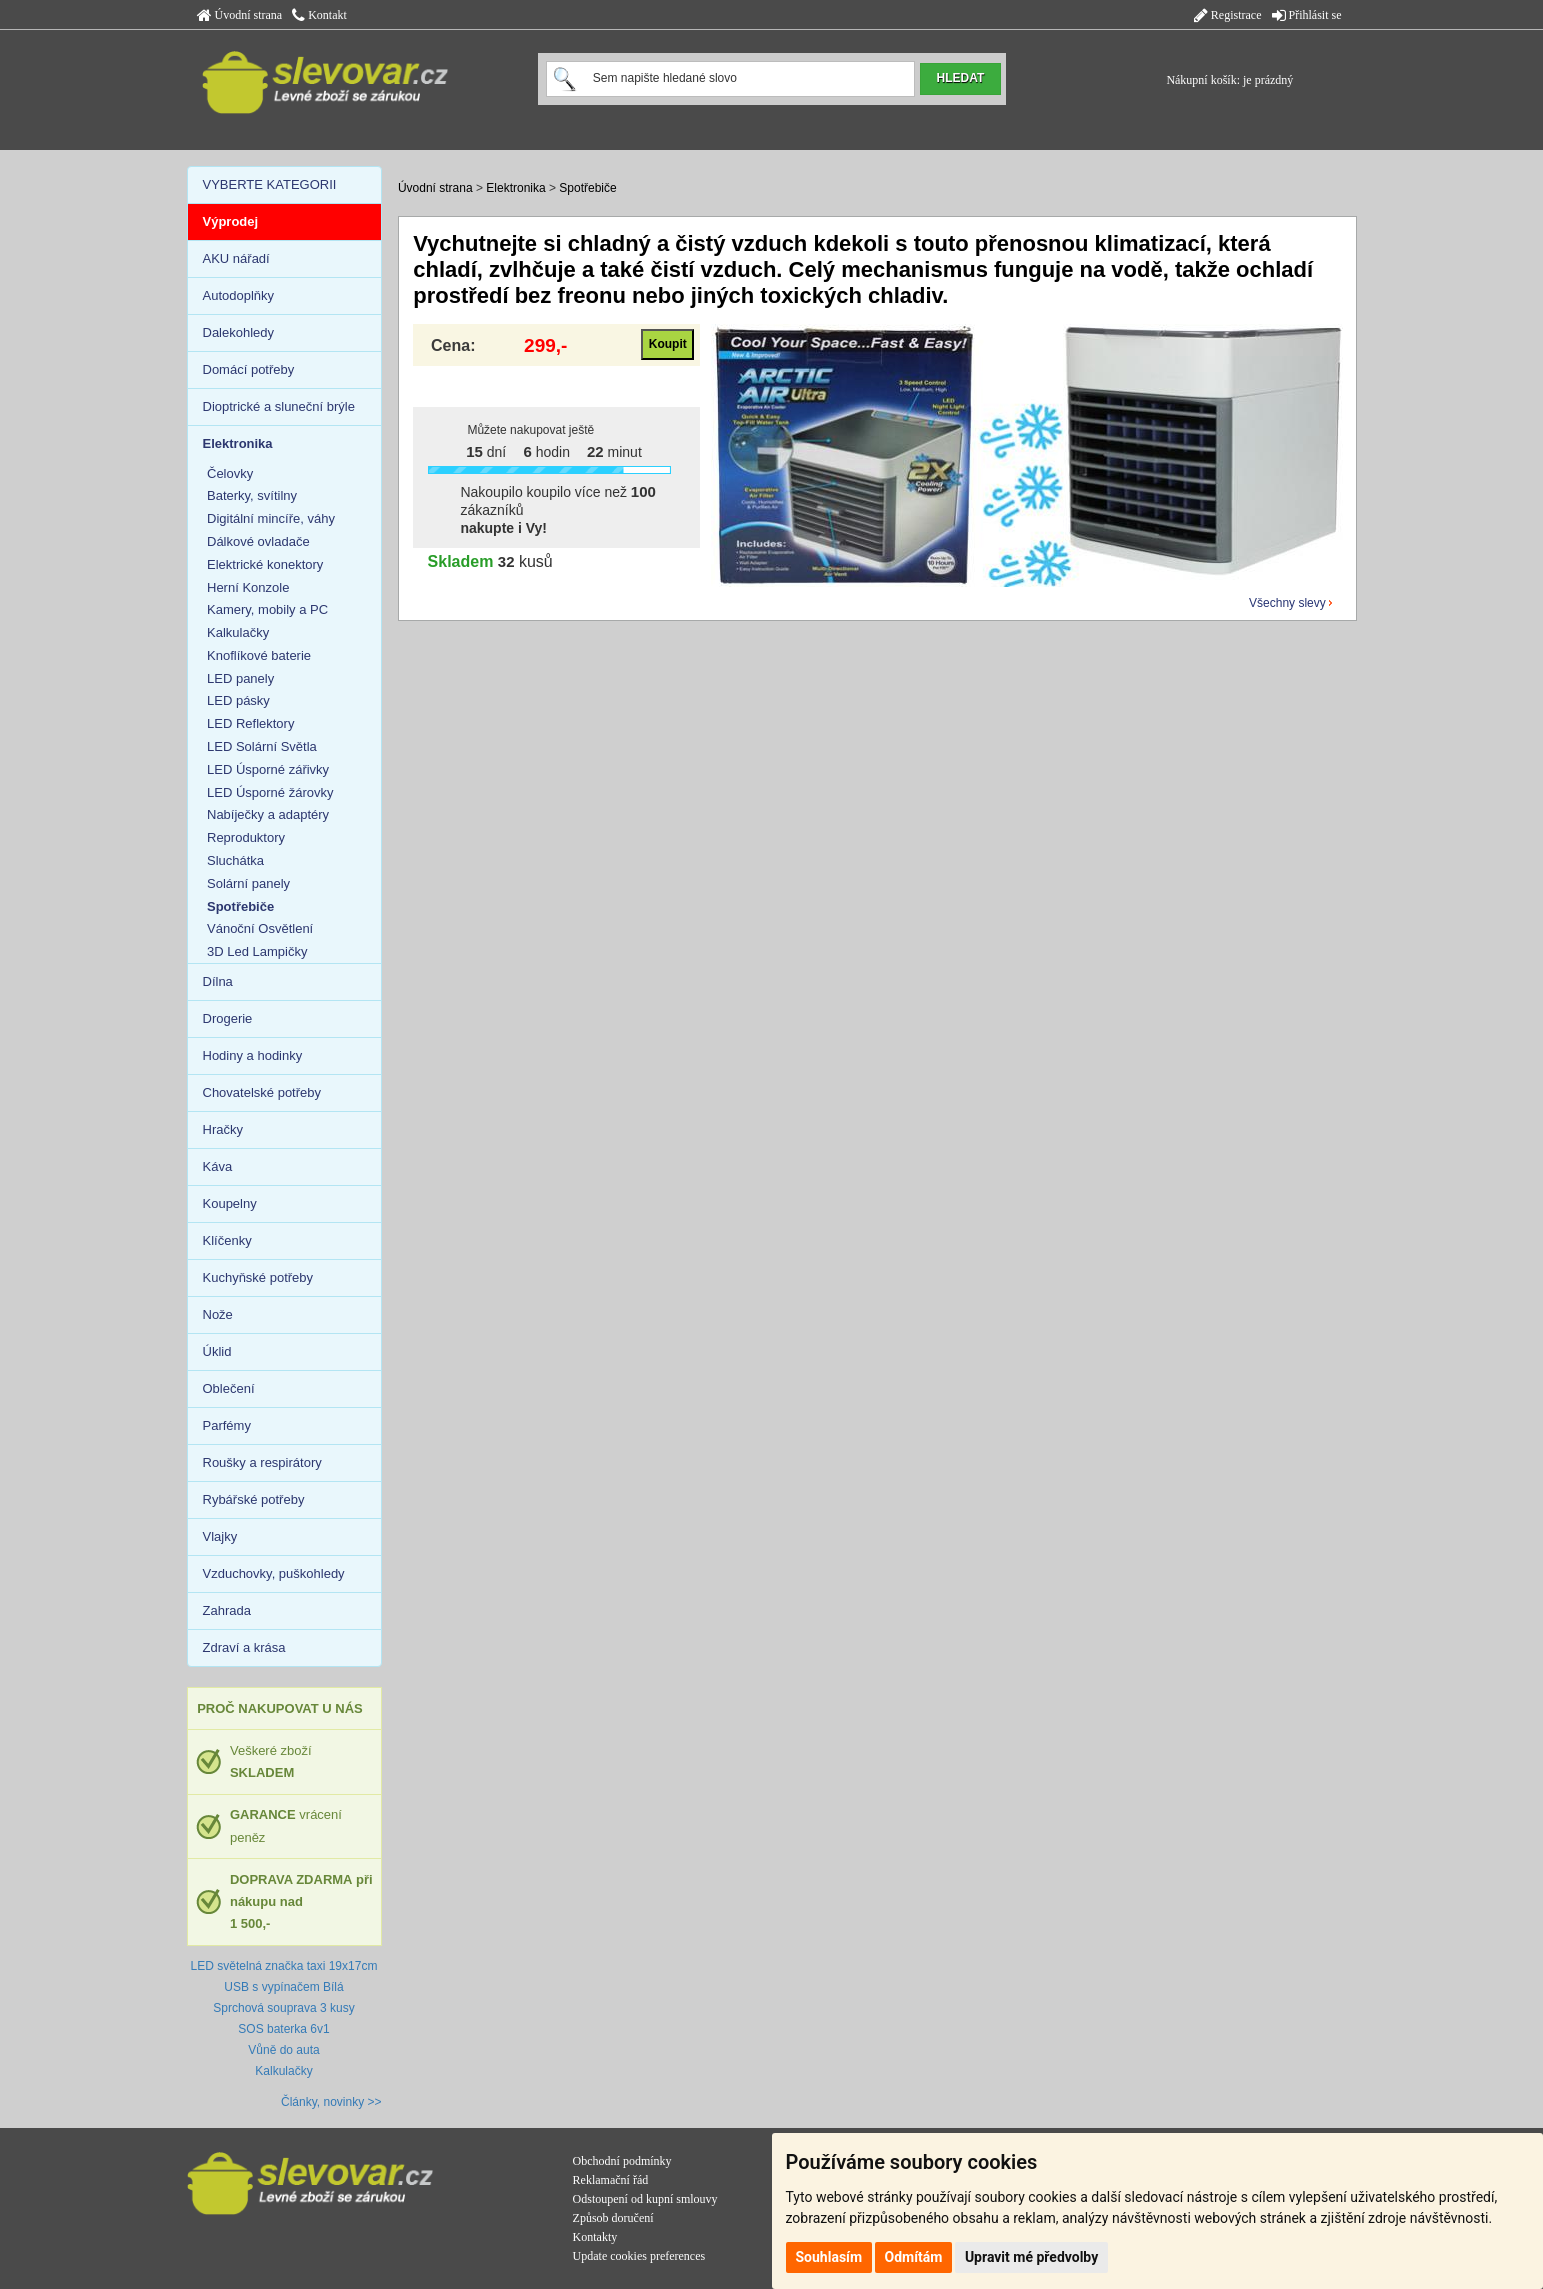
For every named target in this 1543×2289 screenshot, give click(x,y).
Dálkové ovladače (258, 541)
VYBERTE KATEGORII (270, 184)
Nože (218, 1314)
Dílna (218, 981)
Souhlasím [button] (829, 2257)
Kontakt (319, 15)
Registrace (1228, 15)
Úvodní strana (240, 15)
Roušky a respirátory (262, 1462)
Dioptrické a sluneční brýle (279, 406)
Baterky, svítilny (252, 495)
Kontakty (595, 2237)
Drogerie (228, 1018)
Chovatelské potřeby (262, 1092)
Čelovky (230, 473)
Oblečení (229, 1388)
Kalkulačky (238, 632)
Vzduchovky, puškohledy (274, 1573)
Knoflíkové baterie (259, 655)
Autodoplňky (239, 295)
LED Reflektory (250, 723)
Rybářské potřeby (254, 1499)
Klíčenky (227, 1240)
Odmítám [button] (914, 2257)
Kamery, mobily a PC (267, 609)
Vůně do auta (283, 2050)
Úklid (217, 1351)
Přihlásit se (1307, 15)
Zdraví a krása (244, 1647)
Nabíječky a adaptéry (268, 814)
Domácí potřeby (249, 369)
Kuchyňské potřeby (258, 1277)
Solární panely (248, 883)
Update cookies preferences (639, 2256)
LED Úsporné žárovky (270, 792)
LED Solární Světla (262, 746)
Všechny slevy (1287, 603)
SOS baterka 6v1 (283, 2029)
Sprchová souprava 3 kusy (283, 2008)
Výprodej (231, 221)
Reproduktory (246, 837)
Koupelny (230, 1203)
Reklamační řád (611, 2180)
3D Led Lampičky (257, 951)
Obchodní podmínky (622, 2161)
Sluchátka (235, 860)
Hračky (223, 1129)
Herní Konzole (248, 587)
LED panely (240, 678)
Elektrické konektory (265, 564)
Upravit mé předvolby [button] (1031, 2257)
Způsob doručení (613, 2218)
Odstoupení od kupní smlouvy (645, 2199)
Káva (218, 1166)
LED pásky (238, 700)
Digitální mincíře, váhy (271, 518)
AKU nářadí (236, 258)
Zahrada (227, 1610)
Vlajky (220, 1536)
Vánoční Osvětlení (260, 928)
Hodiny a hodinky (253, 1055)
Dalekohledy (239, 332)
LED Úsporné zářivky (268, 769)
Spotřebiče (587, 188)
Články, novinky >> (331, 2102)
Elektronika (515, 188)
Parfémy (227, 1425)
